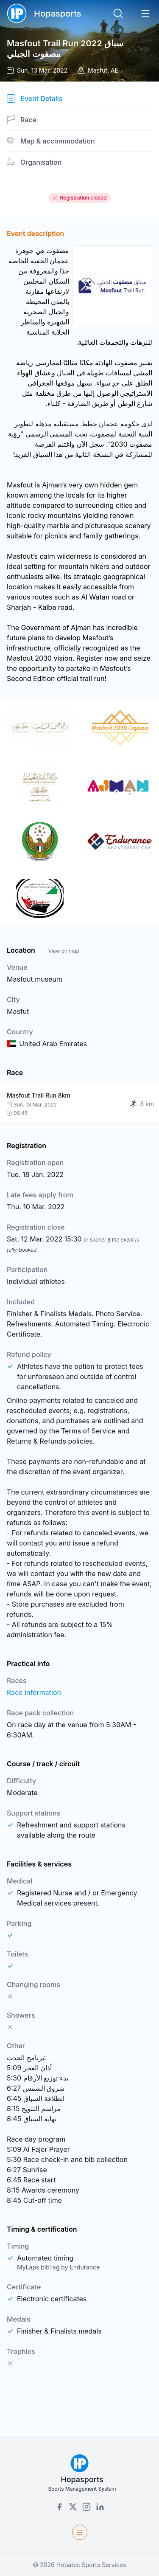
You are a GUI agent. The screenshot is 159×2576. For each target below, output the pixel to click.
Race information (34, 1692)
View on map (63, 951)
